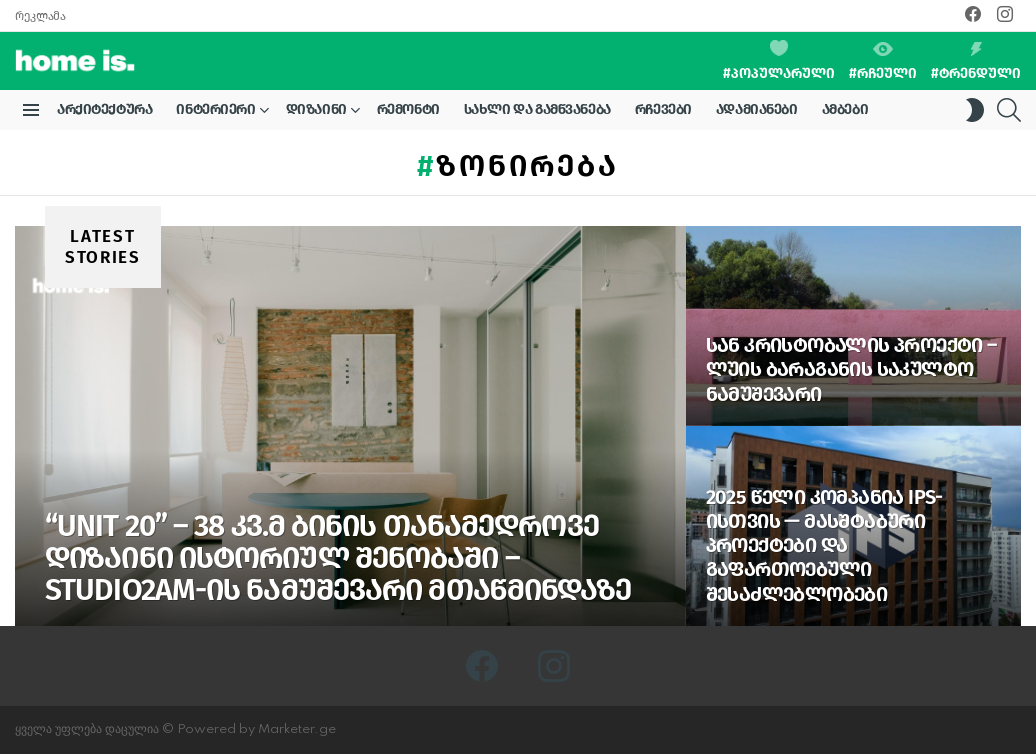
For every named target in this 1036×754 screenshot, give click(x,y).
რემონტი (408, 109)
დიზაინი (316, 113)
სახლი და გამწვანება (537, 109)
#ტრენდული (976, 62)
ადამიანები (757, 109)
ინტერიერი (215, 113)
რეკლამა (40, 16)
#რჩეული (883, 62)
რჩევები (663, 109)
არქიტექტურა (104, 109)
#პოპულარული (779, 61)
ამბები (845, 109)
